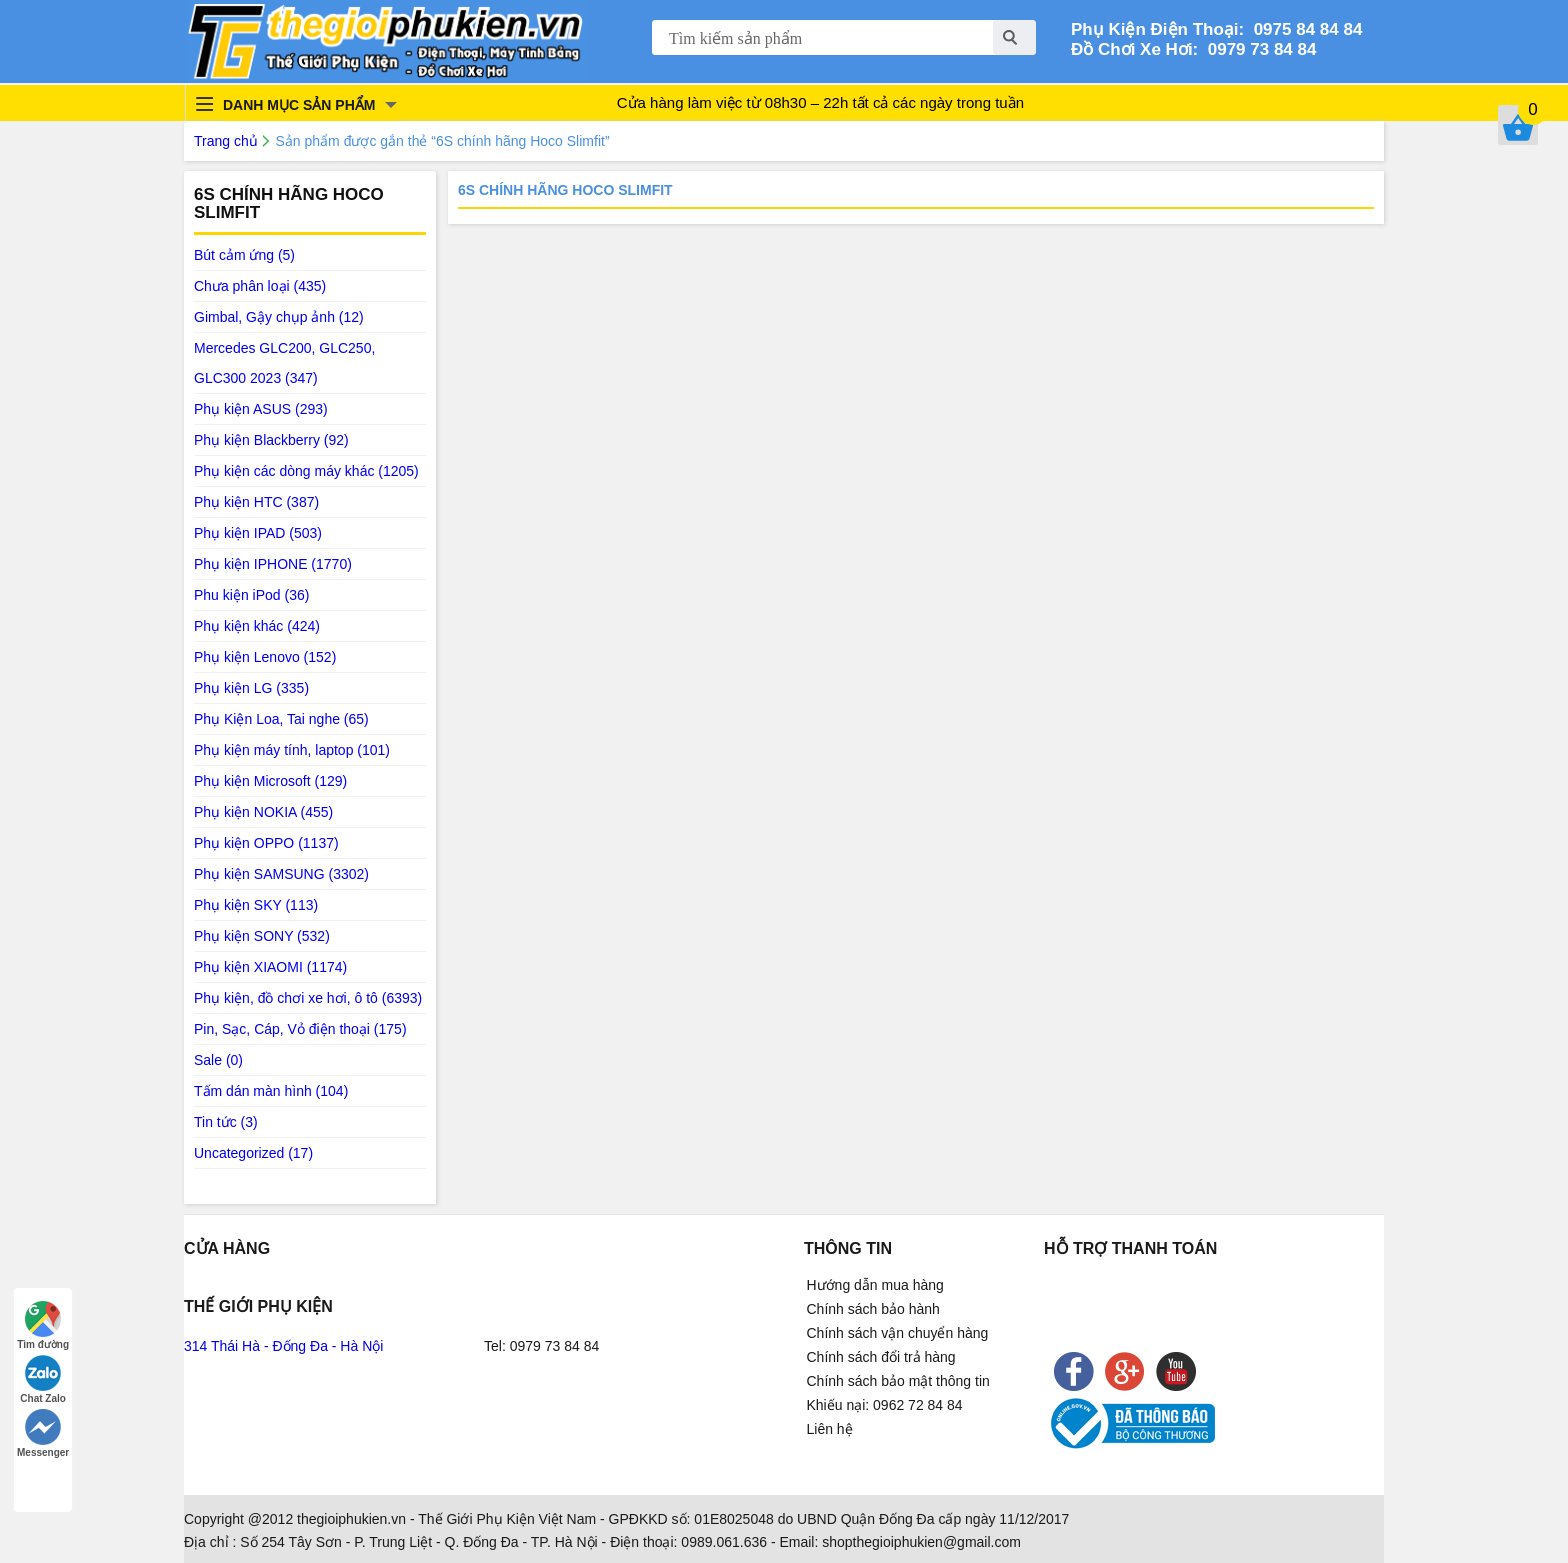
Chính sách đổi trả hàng (881, 1357)
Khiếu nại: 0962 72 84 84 (885, 1405)
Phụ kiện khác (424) (257, 626)
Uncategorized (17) (253, 1153)
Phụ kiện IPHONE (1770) (273, 564)
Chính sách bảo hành (873, 1309)
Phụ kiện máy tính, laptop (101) (292, 750)
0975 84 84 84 (1303, 29)
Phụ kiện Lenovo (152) (265, 657)
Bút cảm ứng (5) (244, 255)
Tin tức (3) (226, 1122)
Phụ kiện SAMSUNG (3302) (281, 874)
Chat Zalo (43, 1379)
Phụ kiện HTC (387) (256, 502)
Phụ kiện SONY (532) (262, 936)
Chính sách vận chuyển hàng (898, 1333)
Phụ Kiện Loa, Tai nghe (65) (281, 719)
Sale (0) (218, 1060)
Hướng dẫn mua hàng (875, 1285)
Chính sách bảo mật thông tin (898, 1381)
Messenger (43, 1433)
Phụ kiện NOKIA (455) (263, 812)
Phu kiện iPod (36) (251, 595)
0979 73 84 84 (1257, 49)
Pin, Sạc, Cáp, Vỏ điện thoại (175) (300, 1029)
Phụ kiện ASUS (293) (261, 409)
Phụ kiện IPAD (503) (258, 533)
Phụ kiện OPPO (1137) (266, 843)
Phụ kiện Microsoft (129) (270, 781)
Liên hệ (830, 1429)
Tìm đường (43, 1325)
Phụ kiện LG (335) (251, 688)
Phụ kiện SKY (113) (256, 905)
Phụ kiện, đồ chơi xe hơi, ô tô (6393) (308, 998)
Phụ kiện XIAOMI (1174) (270, 967)
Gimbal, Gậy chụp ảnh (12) (279, 317)
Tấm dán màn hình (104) (271, 1091)
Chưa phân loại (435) (260, 286)
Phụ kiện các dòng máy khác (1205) (306, 471)
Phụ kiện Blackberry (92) (271, 440)
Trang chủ (226, 141)
